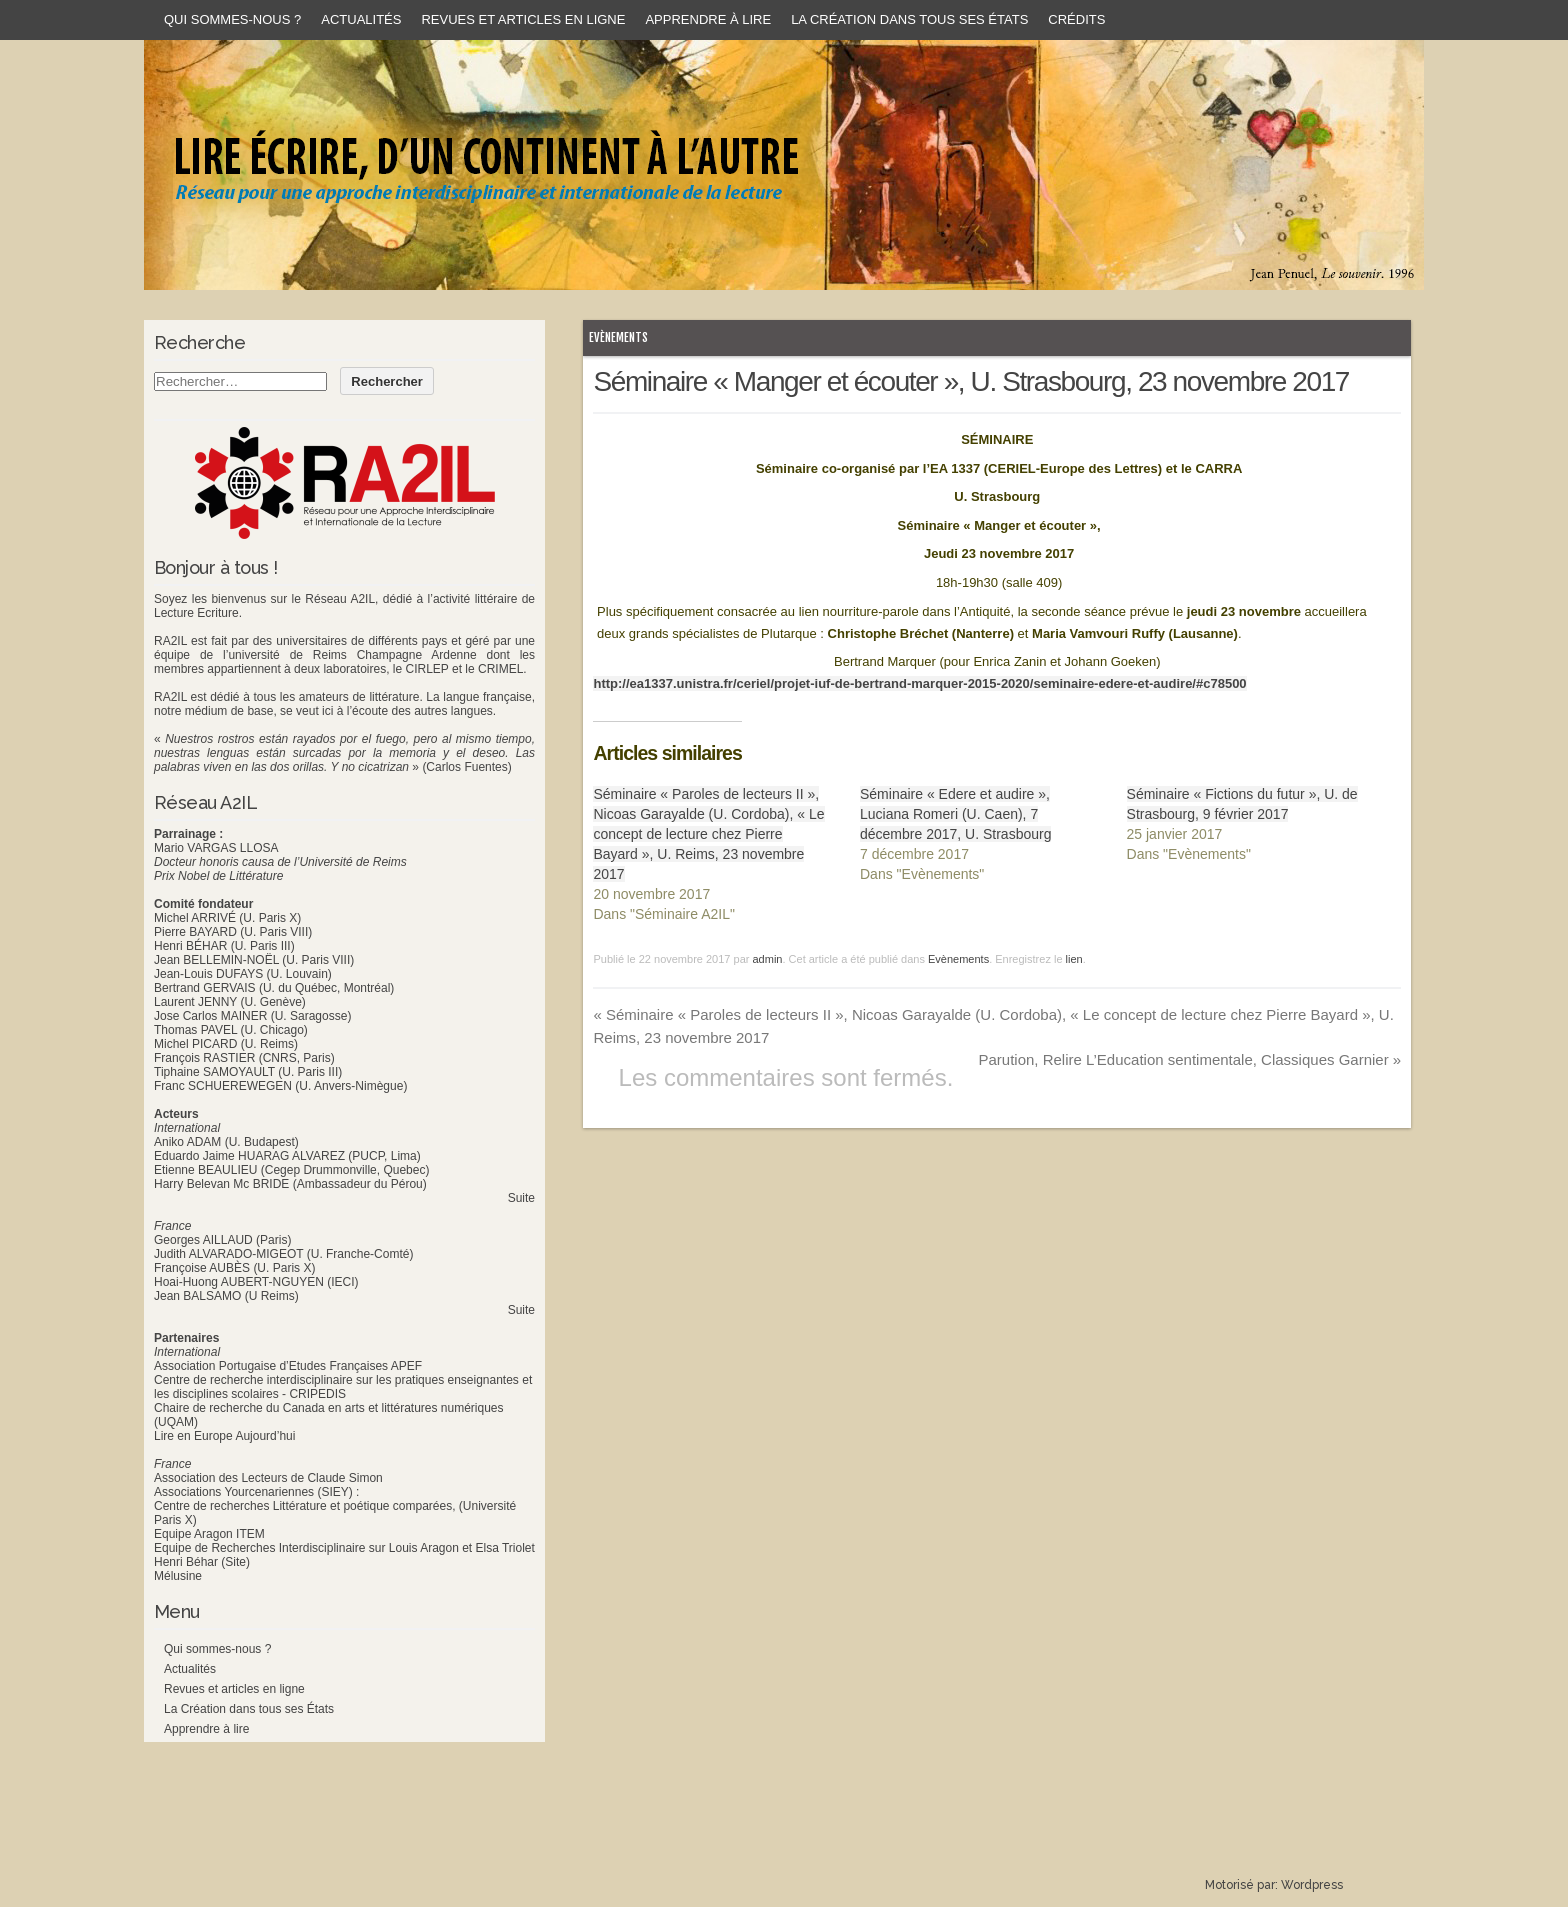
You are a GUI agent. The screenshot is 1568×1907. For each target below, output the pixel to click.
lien (1074, 959)
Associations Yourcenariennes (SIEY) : (256, 1492)
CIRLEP (426, 669)
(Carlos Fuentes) (466, 767)
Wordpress (1312, 1885)
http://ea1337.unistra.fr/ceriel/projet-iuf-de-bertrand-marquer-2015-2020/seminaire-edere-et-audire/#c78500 (919, 683)
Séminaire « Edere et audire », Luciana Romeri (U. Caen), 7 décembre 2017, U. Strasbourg (955, 814)
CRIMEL (500, 669)
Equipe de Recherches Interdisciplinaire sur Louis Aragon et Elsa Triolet (344, 1548)
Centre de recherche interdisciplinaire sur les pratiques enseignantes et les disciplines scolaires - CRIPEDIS (343, 1387)
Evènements (618, 337)
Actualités (361, 19)
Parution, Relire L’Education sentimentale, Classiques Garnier (1189, 1059)
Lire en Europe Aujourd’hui (224, 1436)
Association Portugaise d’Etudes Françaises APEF (288, 1366)
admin (767, 959)
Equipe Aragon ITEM (209, 1534)
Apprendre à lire (708, 19)
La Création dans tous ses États (909, 19)
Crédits (1076, 19)
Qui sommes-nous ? (232, 19)
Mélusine (178, 1576)
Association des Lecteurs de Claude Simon (268, 1478)
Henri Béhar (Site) (202, 1562)
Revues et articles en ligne (523, 19)
